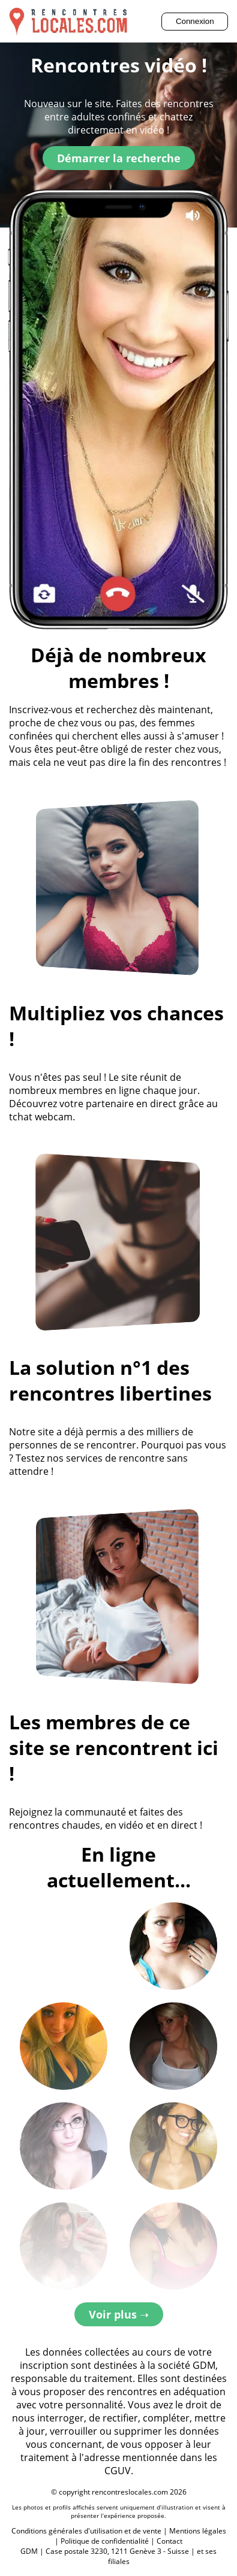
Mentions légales (197, 2531)
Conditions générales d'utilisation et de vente (86, 2531)
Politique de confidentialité (105, 2541)
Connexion (195, 21)
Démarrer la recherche (119, 158)
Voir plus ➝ (119, 2314)
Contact (169, 2541)
